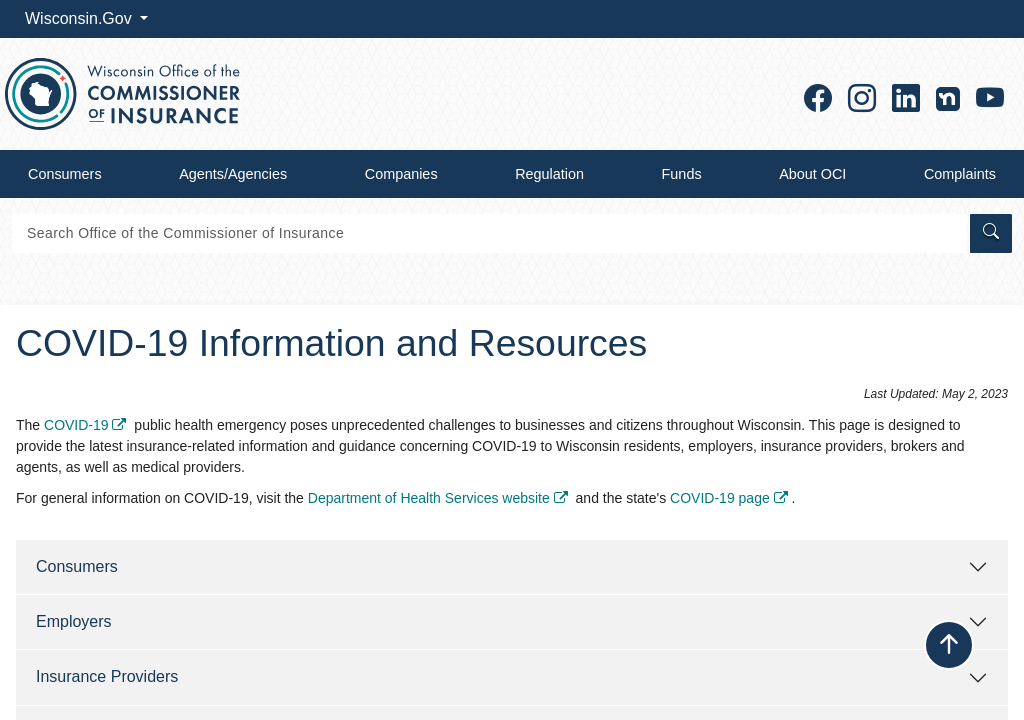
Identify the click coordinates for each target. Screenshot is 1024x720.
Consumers (65, 174)
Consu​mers (77, 566)
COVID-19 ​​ (87, 425)
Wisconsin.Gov (80, 18)
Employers (74, 621)
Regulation (549, 174)
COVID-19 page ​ (731, 498)
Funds (682, 174)
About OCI (812, 174)
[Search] (489, 233)
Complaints (960, 174)
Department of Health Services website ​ (440, 498)
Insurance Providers (107, 676)
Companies (401, 174)
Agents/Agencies (233, 174)
